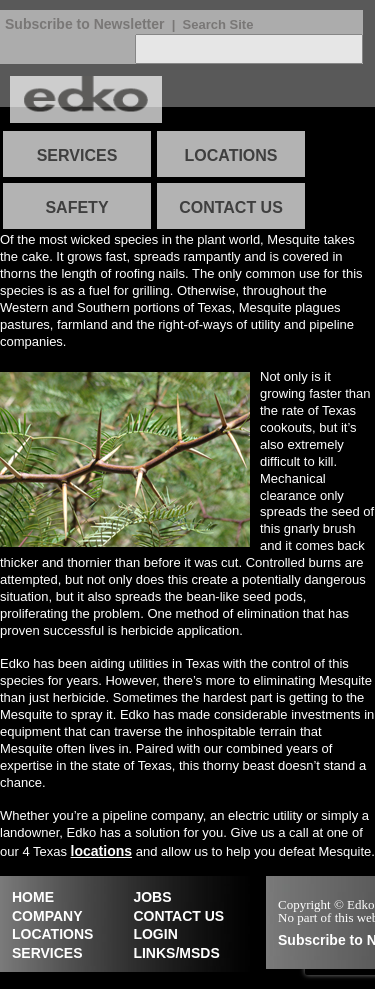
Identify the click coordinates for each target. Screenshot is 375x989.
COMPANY (47, 916)
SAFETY (76, 207)
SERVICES (77, 155)
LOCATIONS (230, 155)
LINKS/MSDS (176, 953)
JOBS (152, 897)
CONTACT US (231, 207)
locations (101, 851)
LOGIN (155, 934)
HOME (33, 897)
